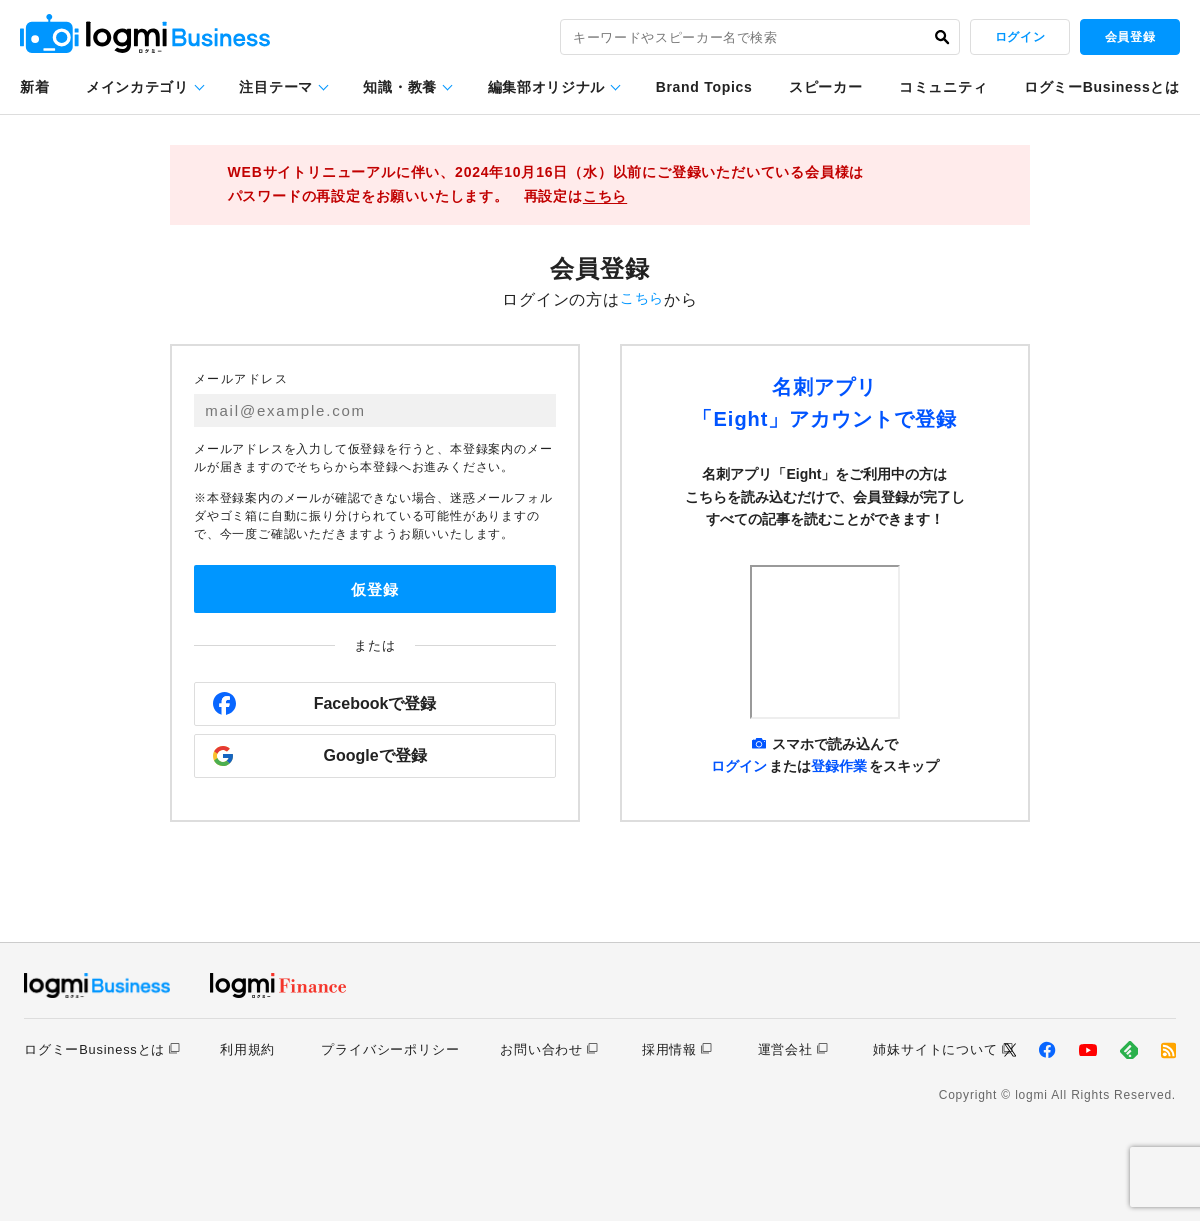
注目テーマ (276, 87)
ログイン (1020, 37)
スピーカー (826, 87)
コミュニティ (943, 87)
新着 (34, 87)
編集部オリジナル (547, 87)
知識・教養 (400, 87)
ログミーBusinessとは (1102, 87)
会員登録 (1130, 37)
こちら (605, 196)
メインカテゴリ (137, 87)
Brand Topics (704, 87)
